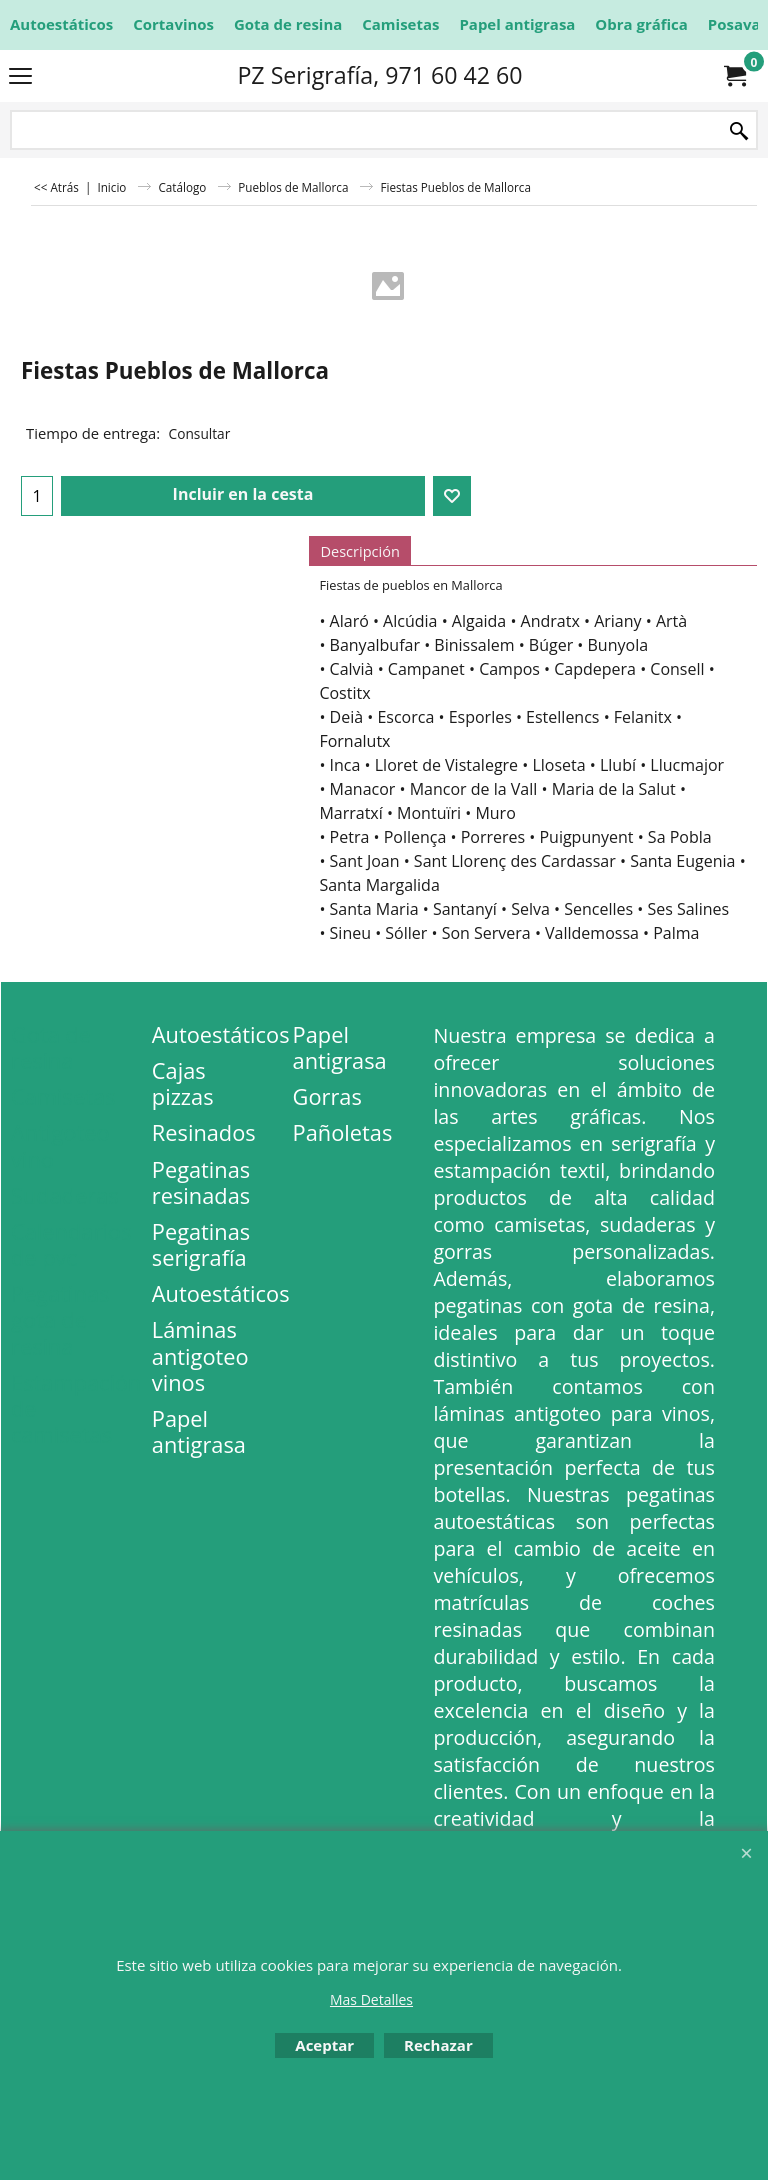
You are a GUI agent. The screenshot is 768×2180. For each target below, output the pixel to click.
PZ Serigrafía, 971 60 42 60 (379, 75)
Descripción (359, 551)
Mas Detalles (371, 1999)
